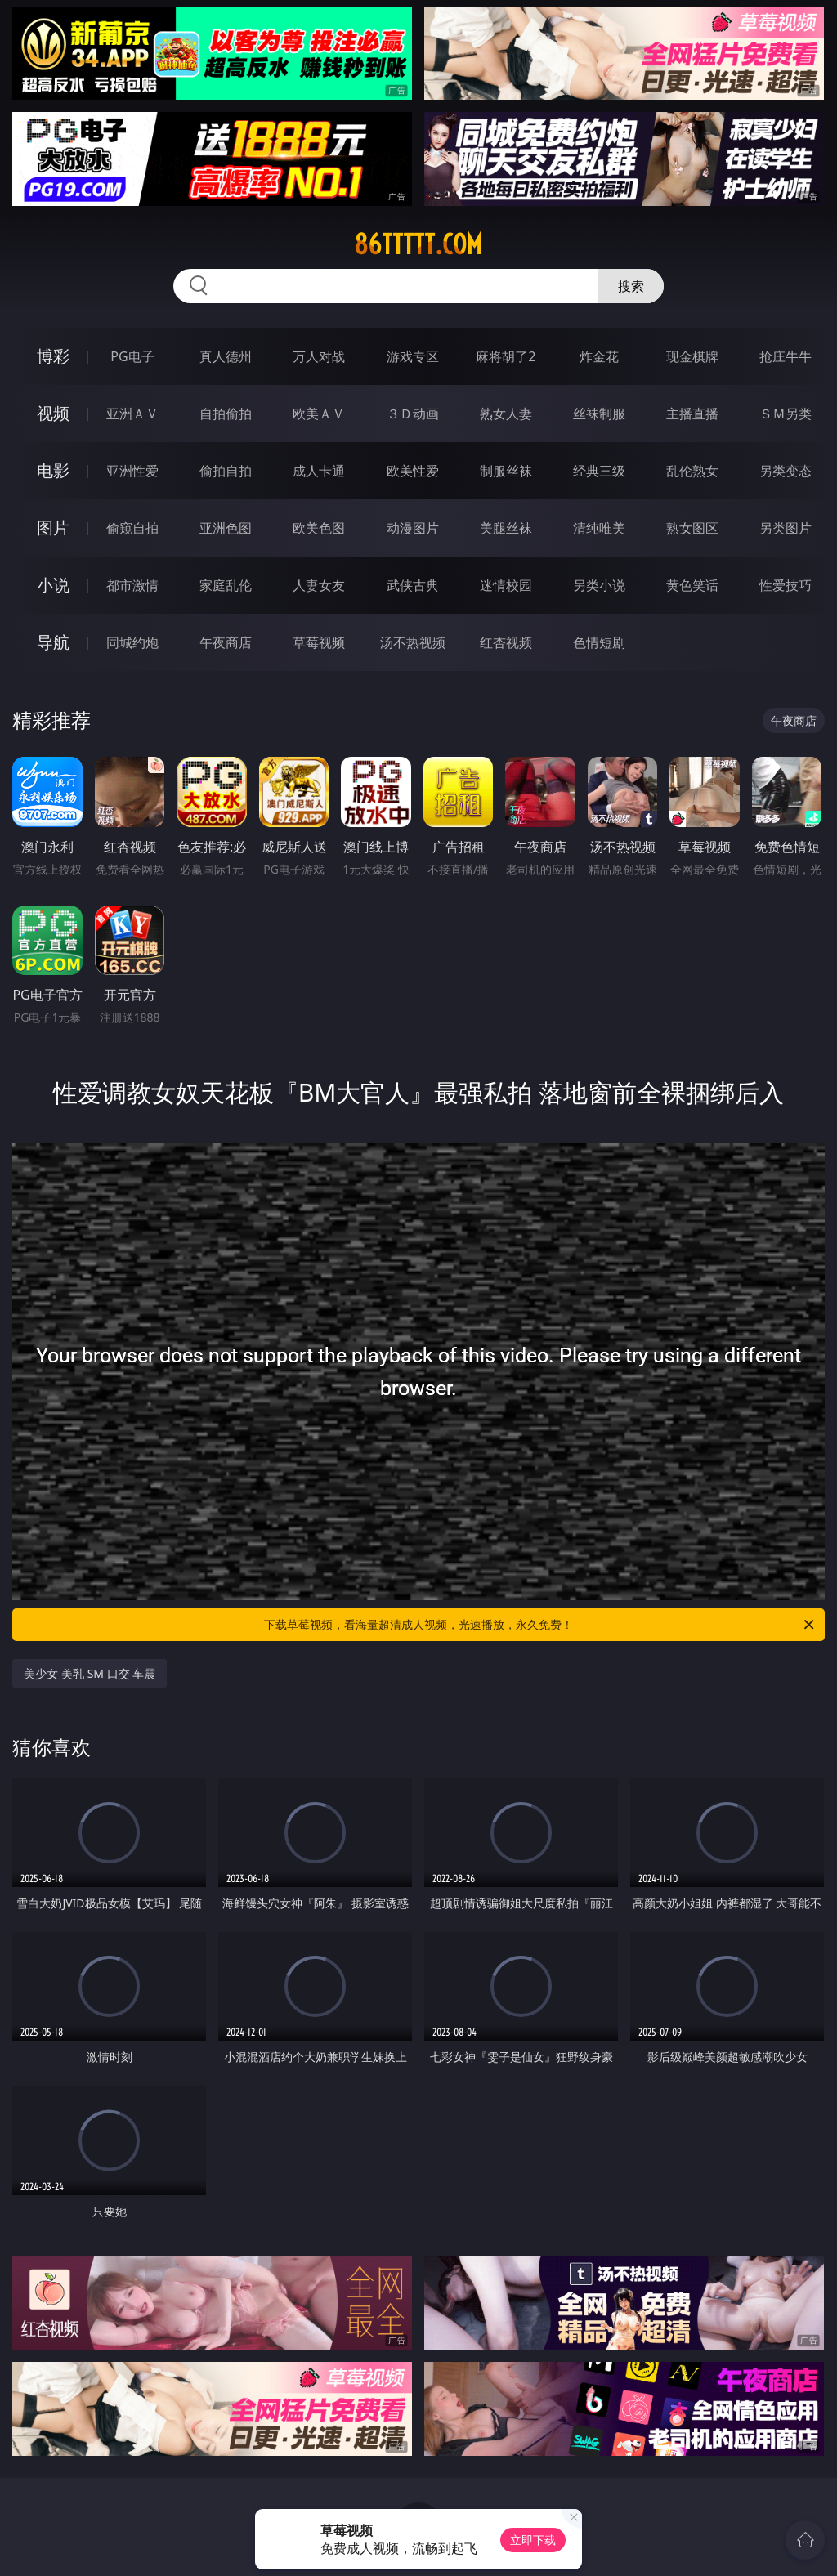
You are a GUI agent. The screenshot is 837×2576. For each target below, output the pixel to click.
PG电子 (132, 356)
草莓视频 (319, 642)
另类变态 (785, 471)
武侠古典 (413, 585)
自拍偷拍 (225, 414)
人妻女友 (319, 585)
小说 (53, 585)
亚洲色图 (225, 528)
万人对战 (319, 356)
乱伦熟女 (692, 471)
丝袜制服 (599, 414)
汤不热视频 (412, 642)
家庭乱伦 (225, 585)
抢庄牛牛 (785, 356)
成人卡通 (319, 471)
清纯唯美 (599, 528)
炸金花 (599, 356)
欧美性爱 (413, 471)
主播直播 (692, 414)
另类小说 (599, 585)
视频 (53, 413)
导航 (53, 642)
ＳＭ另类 (785, 414)
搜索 (631, 286)
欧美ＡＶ (319, 414)
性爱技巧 (785, 585)
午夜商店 (225, 642)
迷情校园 (506, 585)
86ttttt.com (418, 244)
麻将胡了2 (505, 356)
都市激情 (132, 585)
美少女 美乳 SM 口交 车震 (89, 1673)
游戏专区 (413, 356)
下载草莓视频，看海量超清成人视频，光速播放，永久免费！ (540, 1625)
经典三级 (599, 471)
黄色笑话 (692, 585)
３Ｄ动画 (413, 414)
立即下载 (533, 2539)
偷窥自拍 (132, 528)
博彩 (53, 356)
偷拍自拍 (225, 471)
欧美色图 (319, 528)
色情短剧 (599, 642)
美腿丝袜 (506, 528)
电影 (53, 470)
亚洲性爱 (132, 471)
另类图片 (785, 528)
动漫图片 (413, 528)
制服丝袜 (506, 471)
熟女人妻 (506, 414)
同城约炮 (132, 642)
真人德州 (225, 356)
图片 (53, 528)
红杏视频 (506, 642)
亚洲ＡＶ (132, 414)
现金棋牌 (692, 356)
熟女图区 (692, 528)
